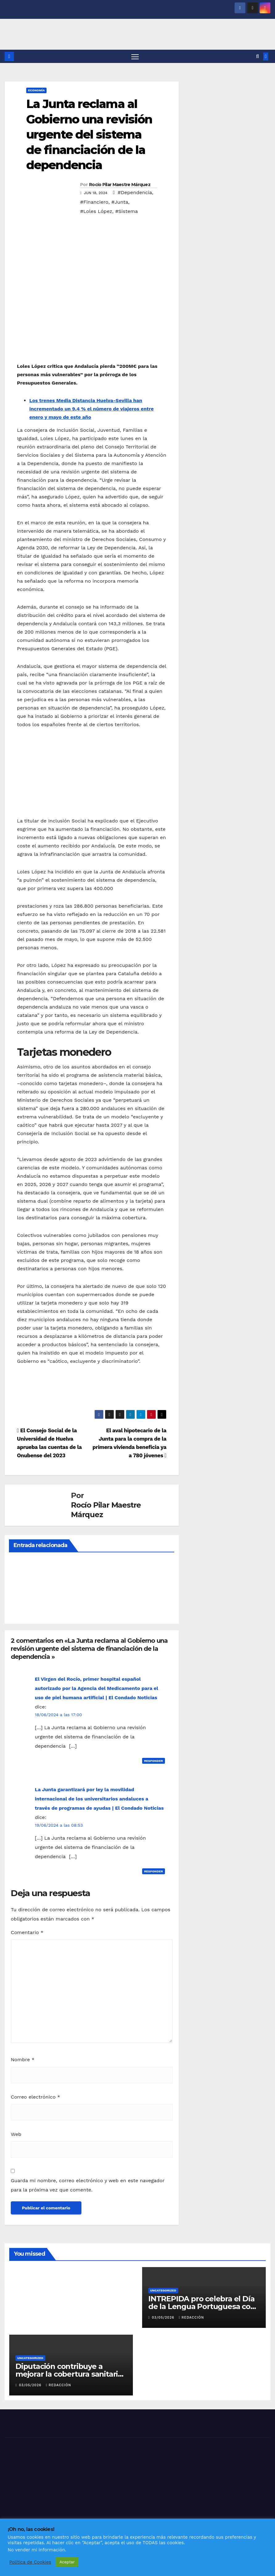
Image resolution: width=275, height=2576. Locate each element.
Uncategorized (163, 2291)
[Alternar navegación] (134, 56)
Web (16, 2134)
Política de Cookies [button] (30, 2562)
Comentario (27, 1933)
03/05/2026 (164, 2318)
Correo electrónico (35, 2097)
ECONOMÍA (36, 91)
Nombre (23, 2060)
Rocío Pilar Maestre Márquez (119, 185)
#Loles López (96, 211)
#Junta (119, 202)
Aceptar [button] (67, 2562)
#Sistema (126, 211)
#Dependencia (135, 193)
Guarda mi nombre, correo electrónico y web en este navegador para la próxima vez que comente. (87, 2185)
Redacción (191, 2318)
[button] (257, 57)
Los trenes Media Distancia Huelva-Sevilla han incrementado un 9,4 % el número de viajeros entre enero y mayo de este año (91, 409)
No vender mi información (36, 2550)
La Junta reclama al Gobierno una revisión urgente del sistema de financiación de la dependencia (89, 135)
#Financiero (94, 202)
